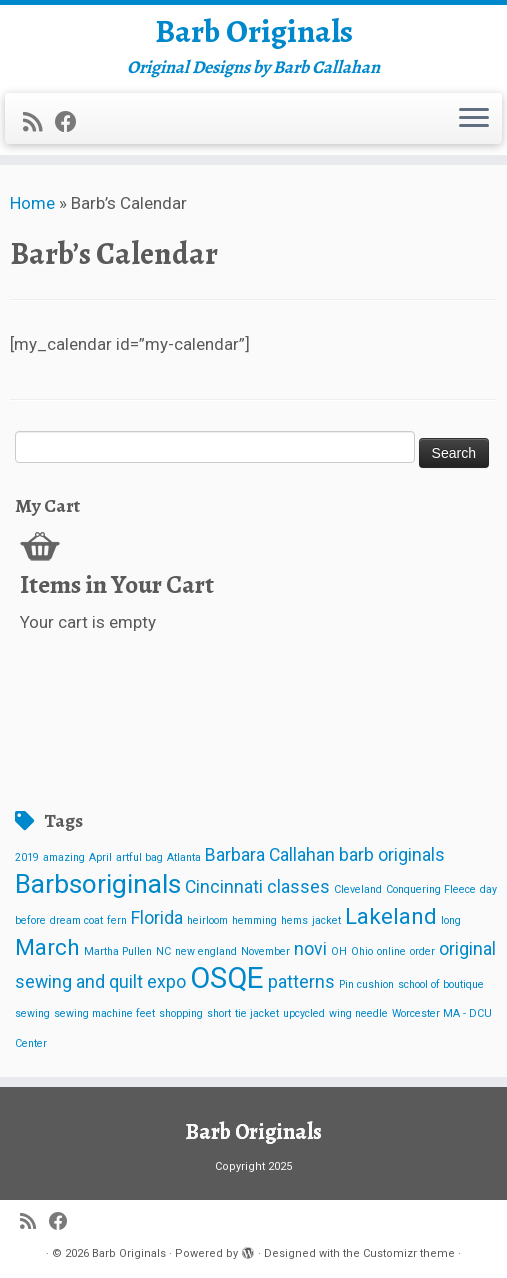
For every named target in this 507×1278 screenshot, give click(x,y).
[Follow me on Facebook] (72, 122)
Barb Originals (254, 31)
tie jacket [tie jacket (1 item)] (257, 1013)
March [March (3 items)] (47, 947)
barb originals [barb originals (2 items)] (392, 855)
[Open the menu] (474, 119)
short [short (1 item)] (219, 1013)
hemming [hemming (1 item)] (254, 920)
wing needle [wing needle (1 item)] (358, 1013)
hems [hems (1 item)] (294, 920)
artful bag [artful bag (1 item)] (139, 857)
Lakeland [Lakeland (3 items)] (391, 916)
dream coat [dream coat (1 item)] (76, 920)
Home (32, 203)
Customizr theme (409, 1253)
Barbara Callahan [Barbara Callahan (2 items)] (270, 855)
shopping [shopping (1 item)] (181, 1013)
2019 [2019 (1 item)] (27, 857)
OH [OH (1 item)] (339, 951)
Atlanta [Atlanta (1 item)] (184, 857)
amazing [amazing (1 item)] (64, 857)
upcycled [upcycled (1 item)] (304, 1013)
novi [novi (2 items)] (310, 949)
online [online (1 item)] (391, 951)
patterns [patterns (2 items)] (301, 982)
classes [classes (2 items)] (298, 887)
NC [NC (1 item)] (163, 951)
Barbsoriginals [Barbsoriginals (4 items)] (98, 884)
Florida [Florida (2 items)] (157, 918)
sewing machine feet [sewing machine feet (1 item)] (104, 1013)
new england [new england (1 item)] (206, 951)
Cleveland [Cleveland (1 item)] (358, 889)
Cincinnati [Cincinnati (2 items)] (224, 887)
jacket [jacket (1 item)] (326, 920)
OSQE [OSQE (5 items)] (227, 978)
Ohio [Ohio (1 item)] (362, 951)
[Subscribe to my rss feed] (39, 122)
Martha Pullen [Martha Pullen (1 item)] (118, 951)
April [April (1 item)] (100, 857)
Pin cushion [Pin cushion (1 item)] (366, 984)
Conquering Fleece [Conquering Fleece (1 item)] (431, 889)
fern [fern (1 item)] (117, 920)
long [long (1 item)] (451, 920)
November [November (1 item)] (265, 951)
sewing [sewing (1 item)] (32, 1013)
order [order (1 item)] (422, 951)
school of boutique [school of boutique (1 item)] (441, 984)
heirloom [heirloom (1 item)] (207, 920)
